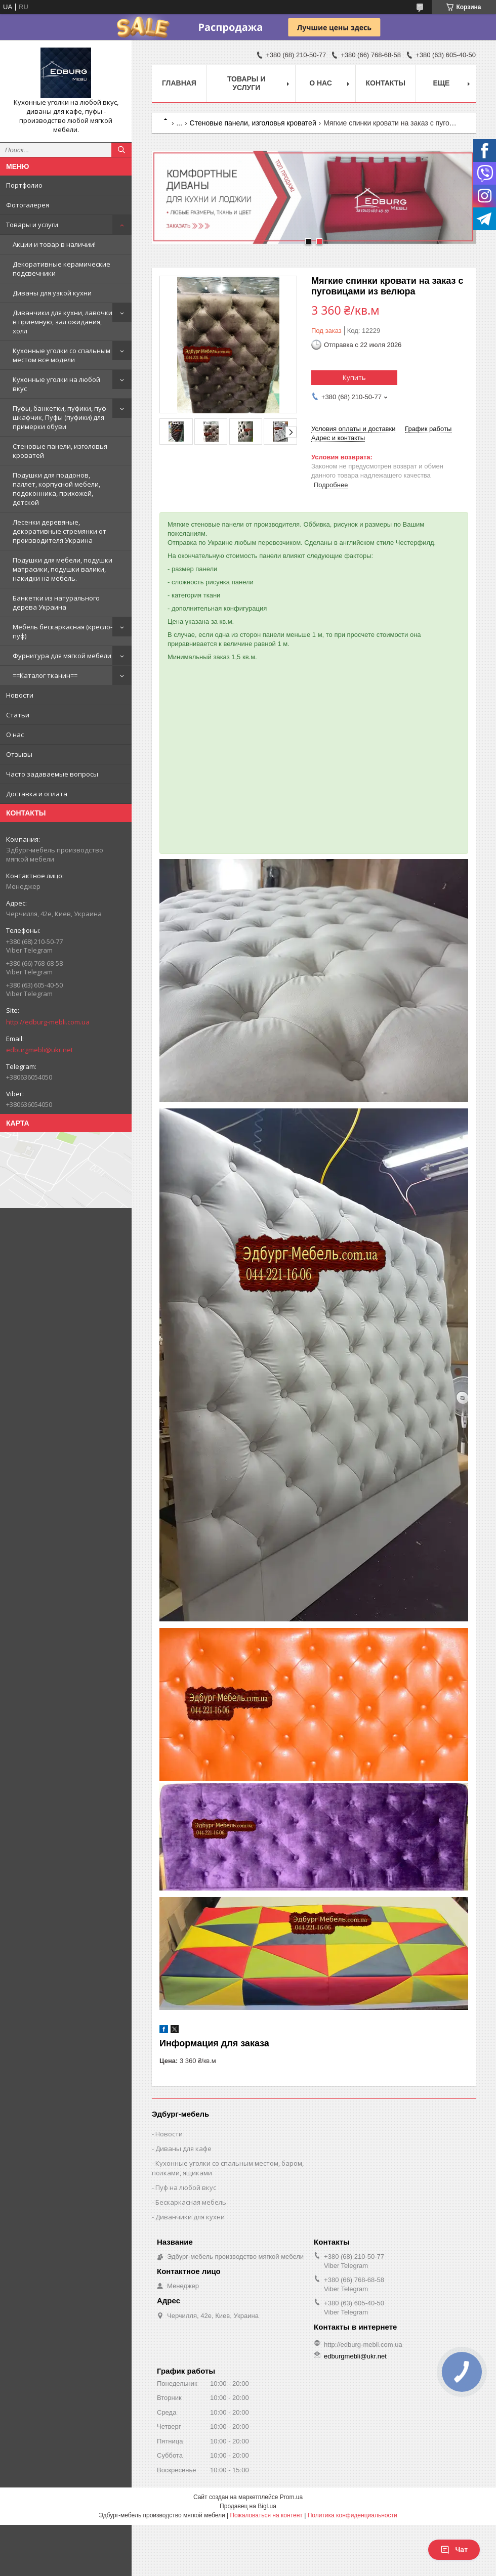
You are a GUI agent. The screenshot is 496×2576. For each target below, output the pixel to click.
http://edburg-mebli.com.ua (48, 1021)
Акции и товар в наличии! (54, 244)
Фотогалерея (27, 204)
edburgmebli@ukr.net (39, 1049)
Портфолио (24, 185)
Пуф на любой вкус (185, 2187)
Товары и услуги (32, 224)
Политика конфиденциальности (352, 2515)
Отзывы (19, 754)
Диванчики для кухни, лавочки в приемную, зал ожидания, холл (62, 321)
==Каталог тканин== (45, 675)
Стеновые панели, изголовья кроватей (60, 451)
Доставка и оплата (36, 793)
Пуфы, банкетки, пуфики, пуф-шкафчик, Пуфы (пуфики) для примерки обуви (60, 417)
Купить (354, 377)
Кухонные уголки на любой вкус (56, 384)
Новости (19, 695)
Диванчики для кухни (190, 2216)
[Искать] (121, 149)
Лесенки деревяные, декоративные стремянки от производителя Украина (59, 531)
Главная (179, 83)
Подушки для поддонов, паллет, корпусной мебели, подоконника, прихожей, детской (56, 488)
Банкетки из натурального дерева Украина (56, 602)
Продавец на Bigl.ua (248, 2506)
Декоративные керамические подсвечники (61, 269)
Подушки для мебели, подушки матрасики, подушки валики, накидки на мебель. (62, 569)
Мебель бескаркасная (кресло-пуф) (62, 631)
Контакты (385, 83)
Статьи (17, 714)
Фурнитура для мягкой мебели (62, 655)
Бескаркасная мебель (190, 2202)
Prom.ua (291, 2497)
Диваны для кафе (183, 2148)
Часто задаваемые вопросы (52, 774)
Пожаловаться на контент (266, 2515)
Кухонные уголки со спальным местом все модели (61, 355)
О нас (15, 734)
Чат (454, 2549)
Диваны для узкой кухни (52, 292)
